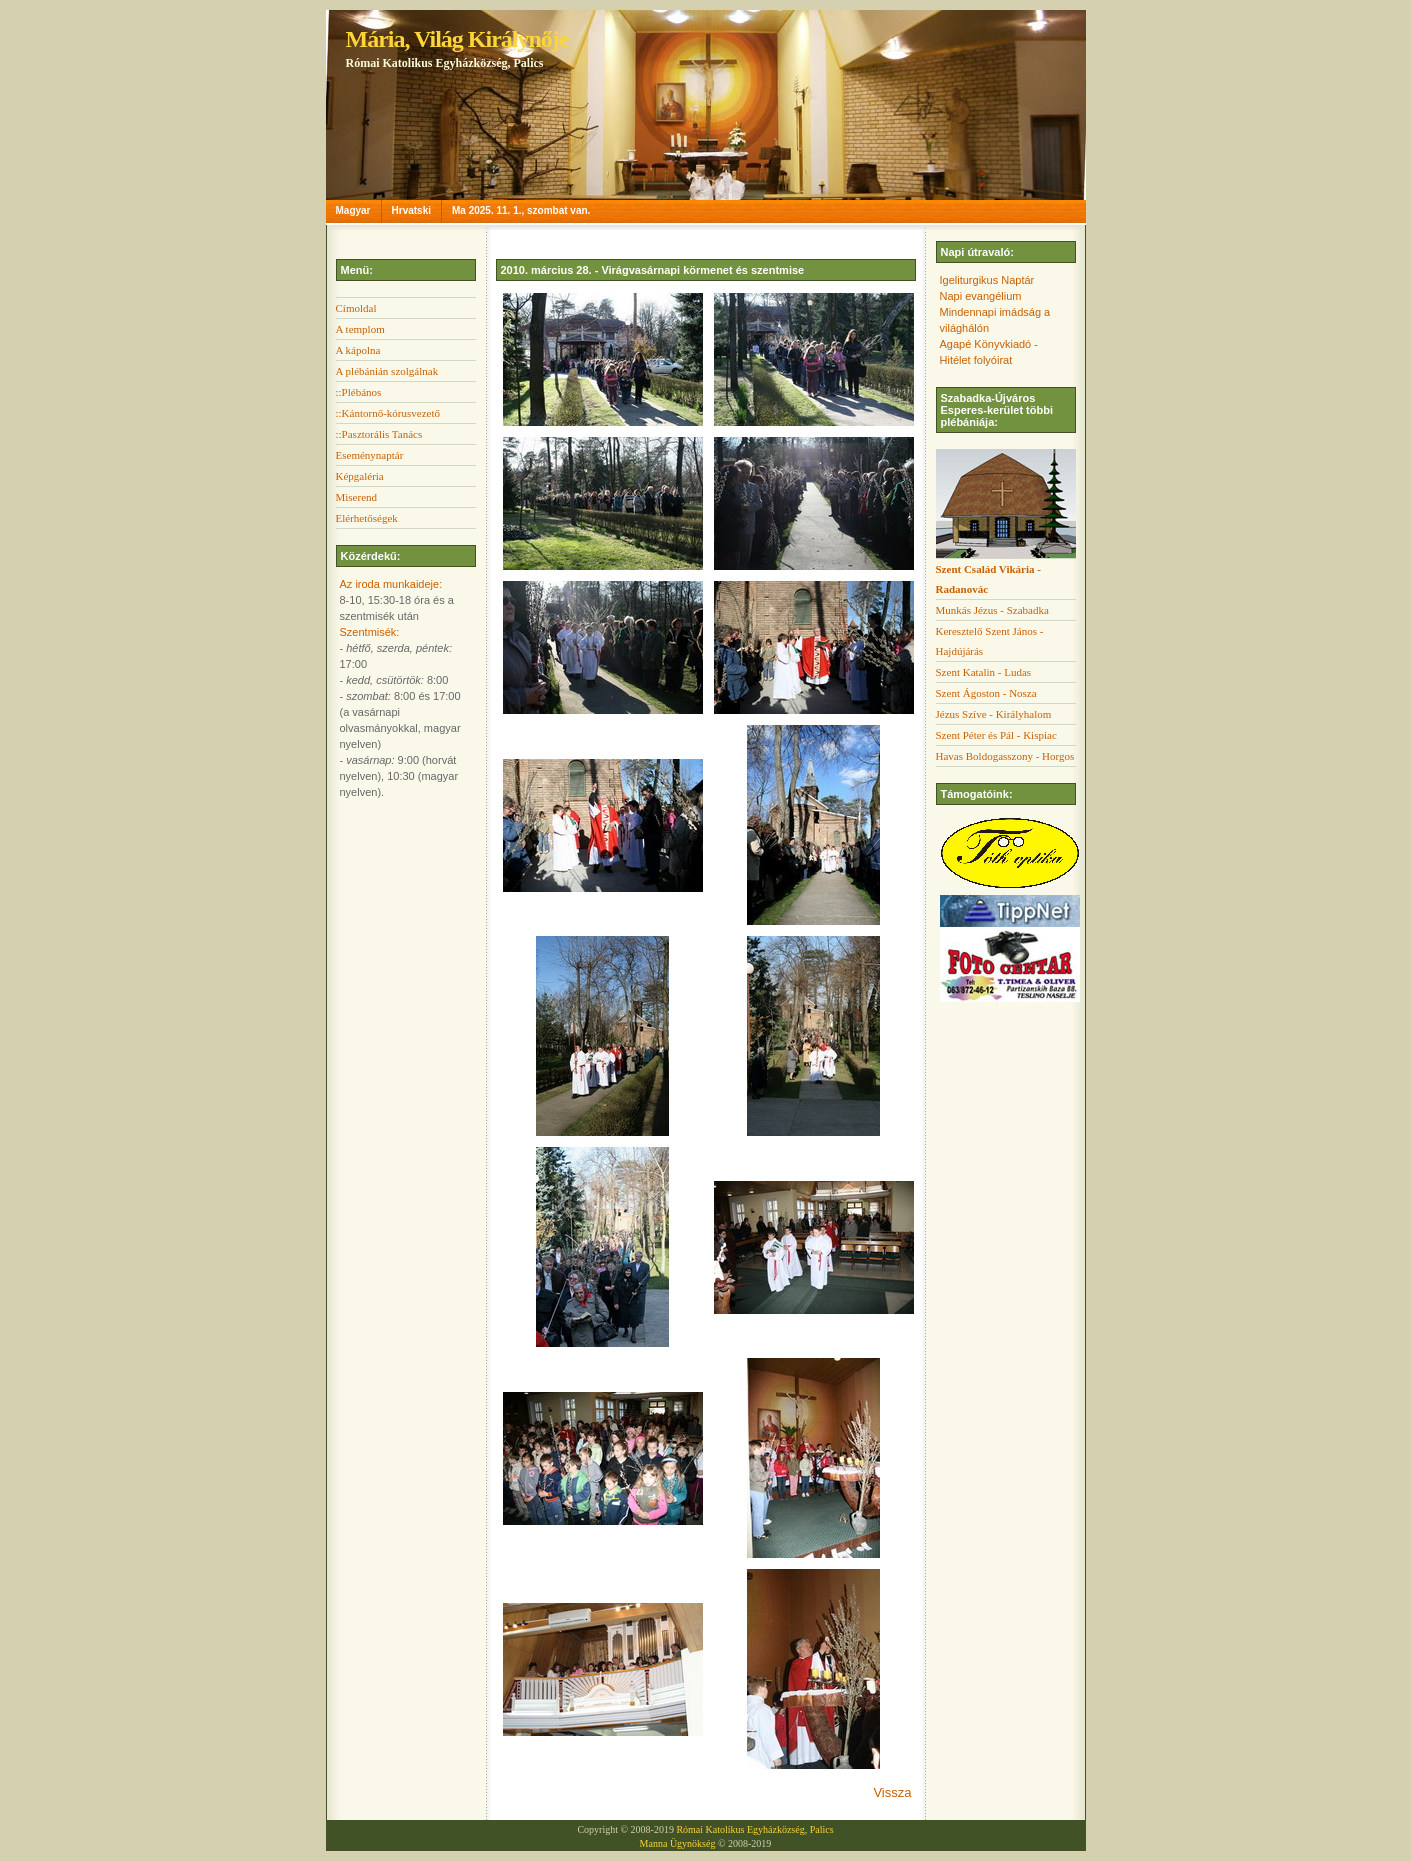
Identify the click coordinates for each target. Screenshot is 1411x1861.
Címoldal (356, 308)
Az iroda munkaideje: (391, 584)
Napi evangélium (981, 296)
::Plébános (359, 392)
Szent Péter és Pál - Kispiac (996, 735)
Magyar (353, 210)
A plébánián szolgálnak (387, 371)
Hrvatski (411, 210)
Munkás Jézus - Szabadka (992, 610)
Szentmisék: (370, 632)
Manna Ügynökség (678, 1843)
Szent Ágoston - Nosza (986, 693)
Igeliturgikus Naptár (987, 280)
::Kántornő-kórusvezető (388, 413)
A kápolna (358, 350)
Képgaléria (360, 476)
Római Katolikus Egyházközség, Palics (754, 1829)
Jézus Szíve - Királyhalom (994, 714)
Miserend (357, 497)
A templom (360, 329)
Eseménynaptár (370, 455)
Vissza (892, 1792)
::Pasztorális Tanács (379, 434)
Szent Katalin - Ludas (984, 672)
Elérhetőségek (367, 518)
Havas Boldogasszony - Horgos (1005, 756)
